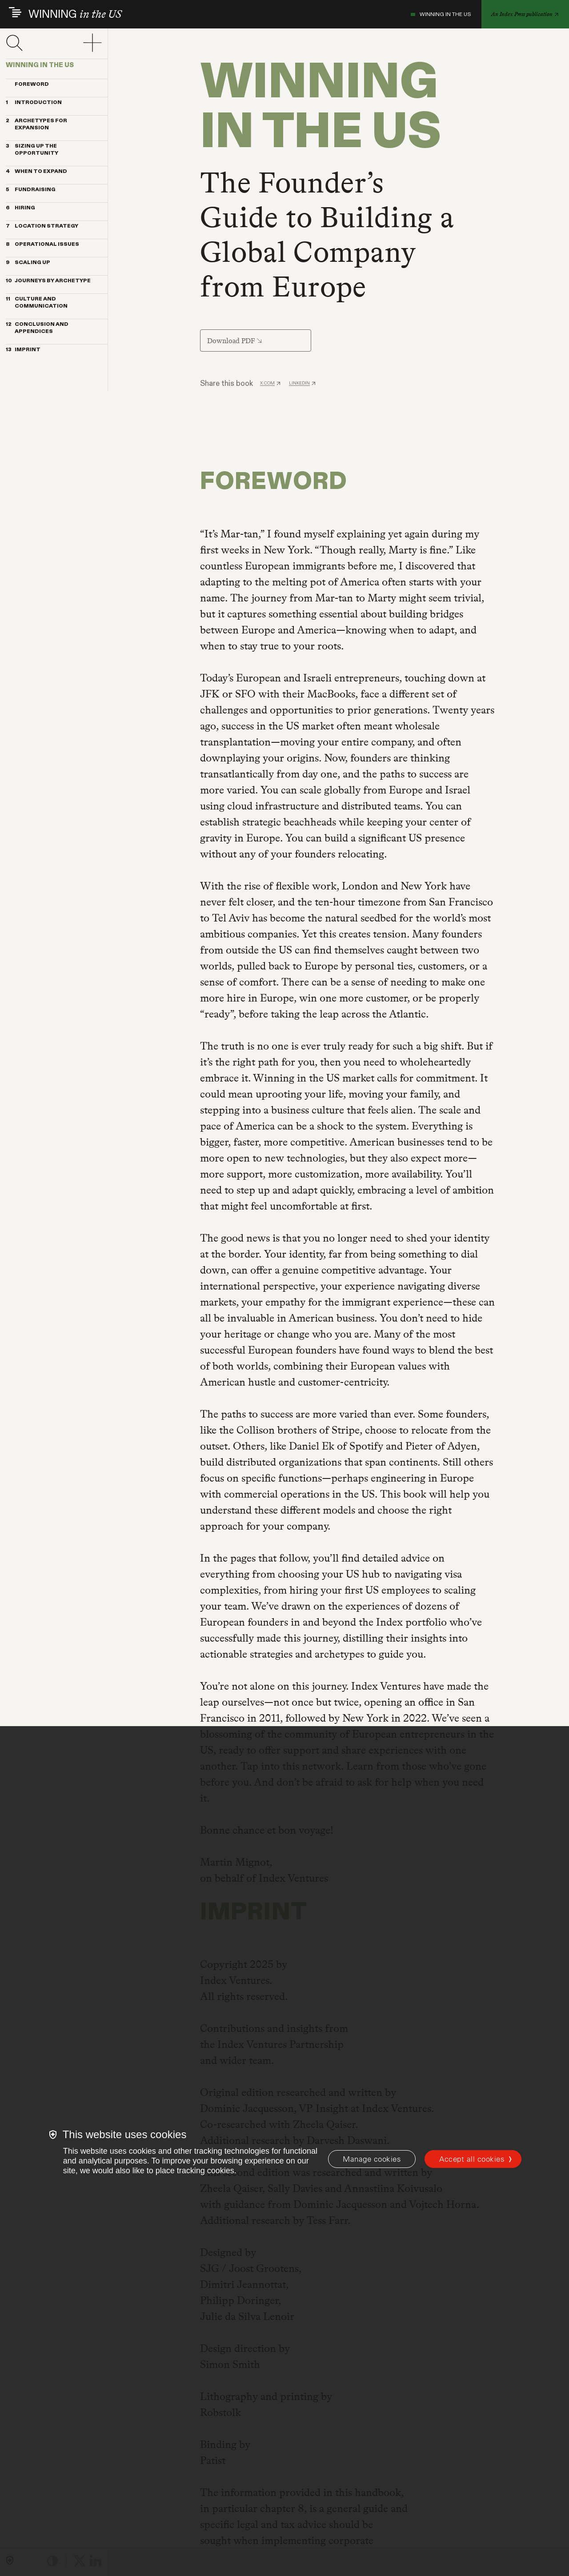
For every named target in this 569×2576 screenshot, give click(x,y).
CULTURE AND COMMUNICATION (37, 303)
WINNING (74, 14)
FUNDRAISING (31, 189)
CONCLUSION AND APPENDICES (37, 328)
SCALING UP (28, 262)
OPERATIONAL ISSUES (42, 244)
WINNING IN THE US (441, 14)
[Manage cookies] (372, 2159)
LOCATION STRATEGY (42, 226)
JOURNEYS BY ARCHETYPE (48, 280)
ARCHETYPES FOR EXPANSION (36, 124)
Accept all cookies (472, 2159)
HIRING (20, 208)
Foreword (27, 84)
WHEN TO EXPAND (36, 171)
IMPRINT (23, 349)
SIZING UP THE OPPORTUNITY (32, 150)
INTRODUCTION (34, 102)
